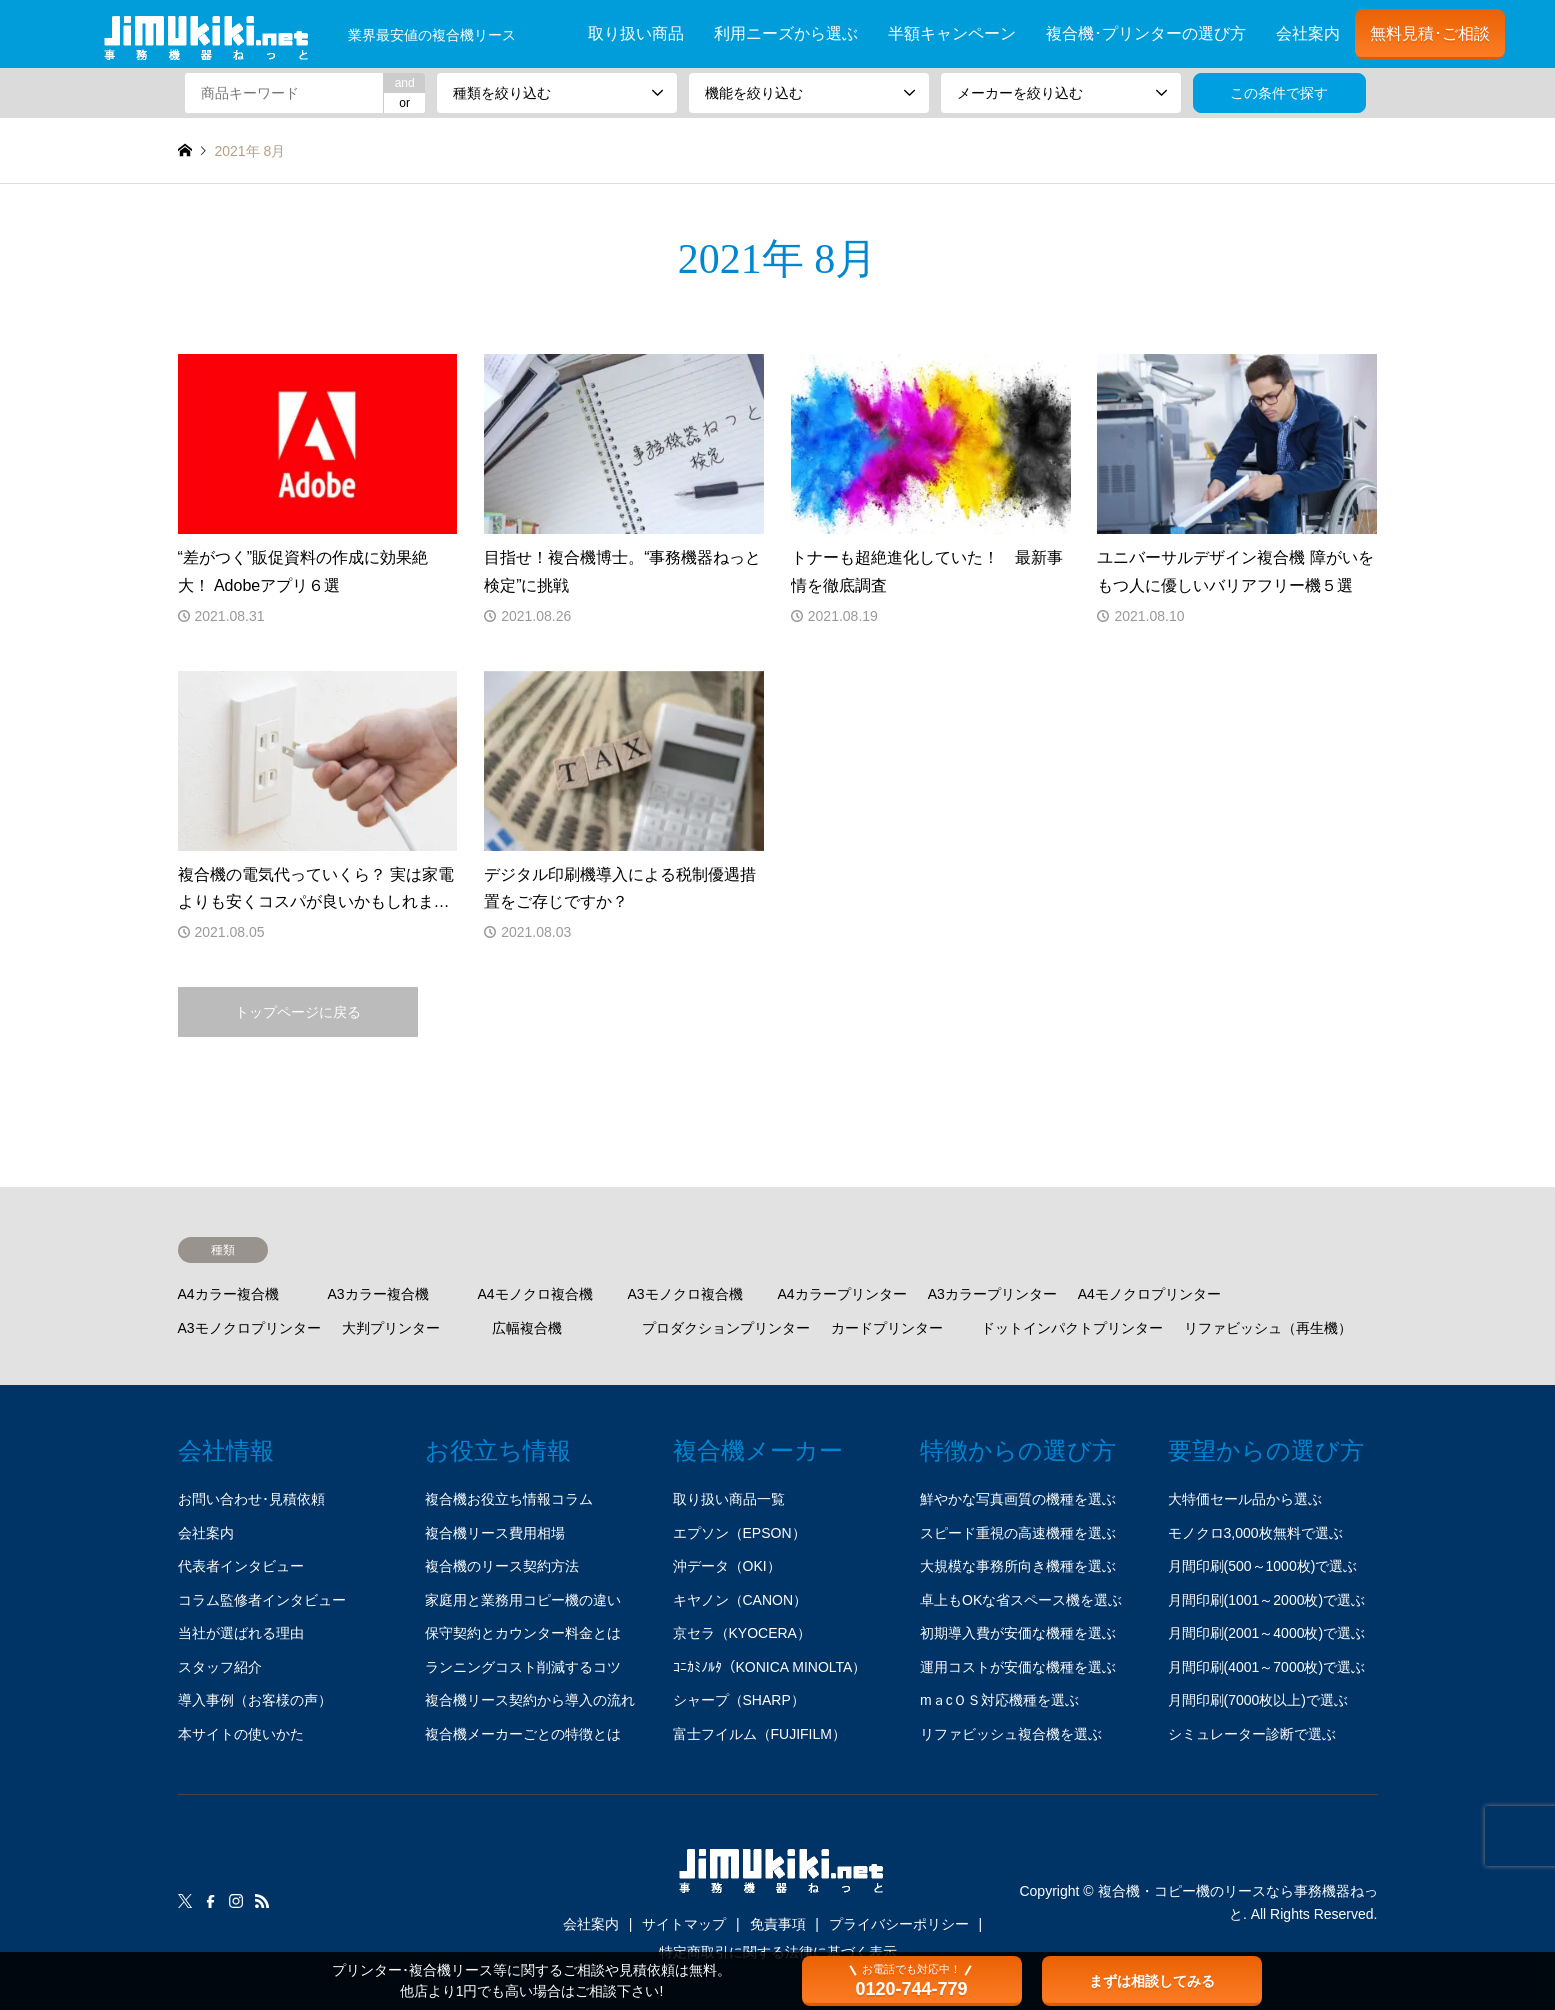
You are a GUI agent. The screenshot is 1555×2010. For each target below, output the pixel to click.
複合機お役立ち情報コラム (509, 1499)
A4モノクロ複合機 (535, 1294)
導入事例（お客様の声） (255, 1700)
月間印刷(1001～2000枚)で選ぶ (1267, 1600)
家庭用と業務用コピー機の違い (523, 1600)
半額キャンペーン (952, 33)
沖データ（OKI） (727, 1566)
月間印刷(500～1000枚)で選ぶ (1263, 1566)
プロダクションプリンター (726, 1328)
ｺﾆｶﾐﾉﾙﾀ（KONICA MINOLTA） (770, 1667)
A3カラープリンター (992, 1294)
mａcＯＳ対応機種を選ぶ (999, 1700)
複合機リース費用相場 (495, 1533)
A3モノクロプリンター (249, 1328)
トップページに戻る (298, 1012)
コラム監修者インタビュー (262, 1600)
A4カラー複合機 (228, 1294)
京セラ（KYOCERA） (742, 1633)
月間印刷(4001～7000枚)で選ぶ (1267, 1667)
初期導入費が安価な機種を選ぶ (1018, 1633)
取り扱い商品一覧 (729, 1499)
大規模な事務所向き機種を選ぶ (1018, 1566)
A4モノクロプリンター (1149, 1294)
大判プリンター (391, 1328)
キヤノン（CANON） (740, 1600)
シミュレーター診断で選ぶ (1252, 1734)
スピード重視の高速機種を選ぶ (1018, 1533)
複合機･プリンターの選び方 (1146, 33)
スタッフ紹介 (220, 1667)
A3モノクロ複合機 (685, 1294)
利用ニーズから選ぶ (786, 33)
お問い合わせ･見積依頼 (251, 1499)
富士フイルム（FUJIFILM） (759, 1734)
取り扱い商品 (636, 33)
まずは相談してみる (1152, 1981)
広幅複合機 (527, 1328)
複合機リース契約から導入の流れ (530, 1700)
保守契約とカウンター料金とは (523, 1633)
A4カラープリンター (842, 1294)
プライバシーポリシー (899, 1924)
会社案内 (1308, 33)
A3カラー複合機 (378, 1294)
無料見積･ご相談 (1430, 33)
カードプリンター (887, 1328)
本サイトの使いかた (241, 1734)
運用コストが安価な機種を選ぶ (1018, 1667)
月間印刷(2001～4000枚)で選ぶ (1267, 1633)
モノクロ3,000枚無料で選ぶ (1255, 1533)
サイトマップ (684, 1924)
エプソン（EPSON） (739, 1533)
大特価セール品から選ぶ (1245, 1499)
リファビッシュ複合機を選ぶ (1011, 1734)
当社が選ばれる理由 (241, 1633)
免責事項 (778, 1924)
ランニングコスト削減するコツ (523, 1667)
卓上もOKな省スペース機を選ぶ (1021, 1600)
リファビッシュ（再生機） (1268, 1328)
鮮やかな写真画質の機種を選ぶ (1018, 1499)
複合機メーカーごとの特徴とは (523, 1734)
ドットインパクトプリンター (1072, 1328)
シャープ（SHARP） (739, 1700)
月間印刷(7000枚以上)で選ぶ (1258, 1700)
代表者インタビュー (241, 1566)
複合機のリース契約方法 (502, 1566)
